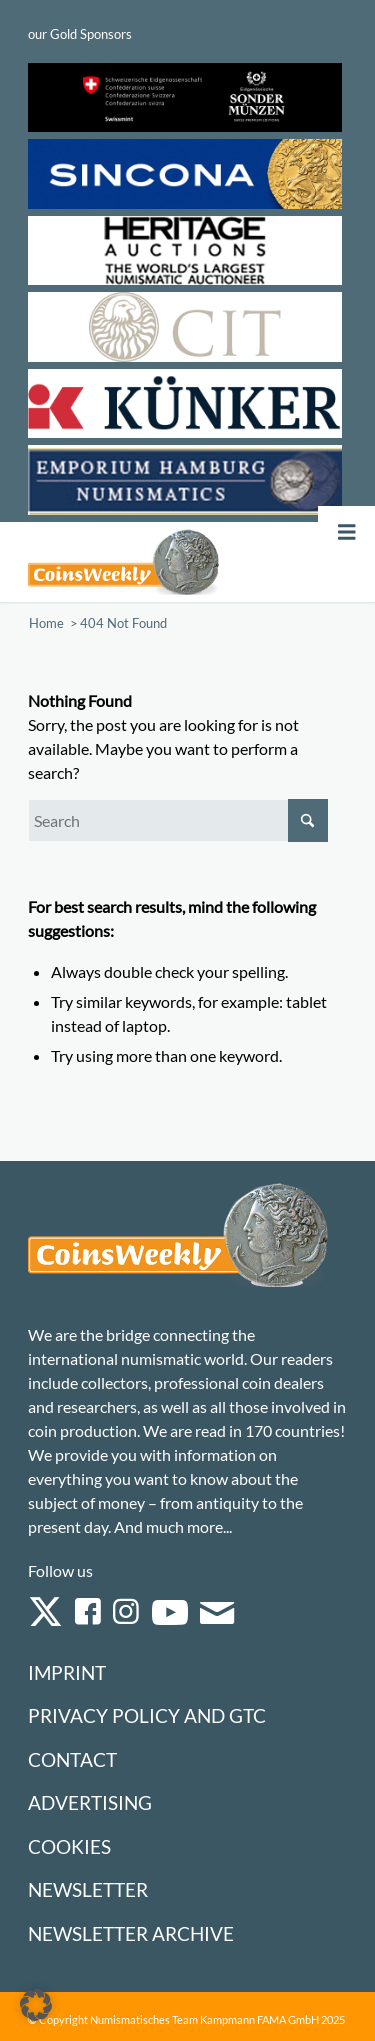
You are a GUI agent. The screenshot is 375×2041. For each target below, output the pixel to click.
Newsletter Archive (131, 1933)
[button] (36, 2005)
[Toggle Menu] (347, 532)
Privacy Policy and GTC (147, 1715)
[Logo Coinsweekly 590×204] (123, 562)
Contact (72, 1759)
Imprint (67, 1672)
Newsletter (88, 1889)
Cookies (69, 1846)
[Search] (178, 820)
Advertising (90, 1802)
